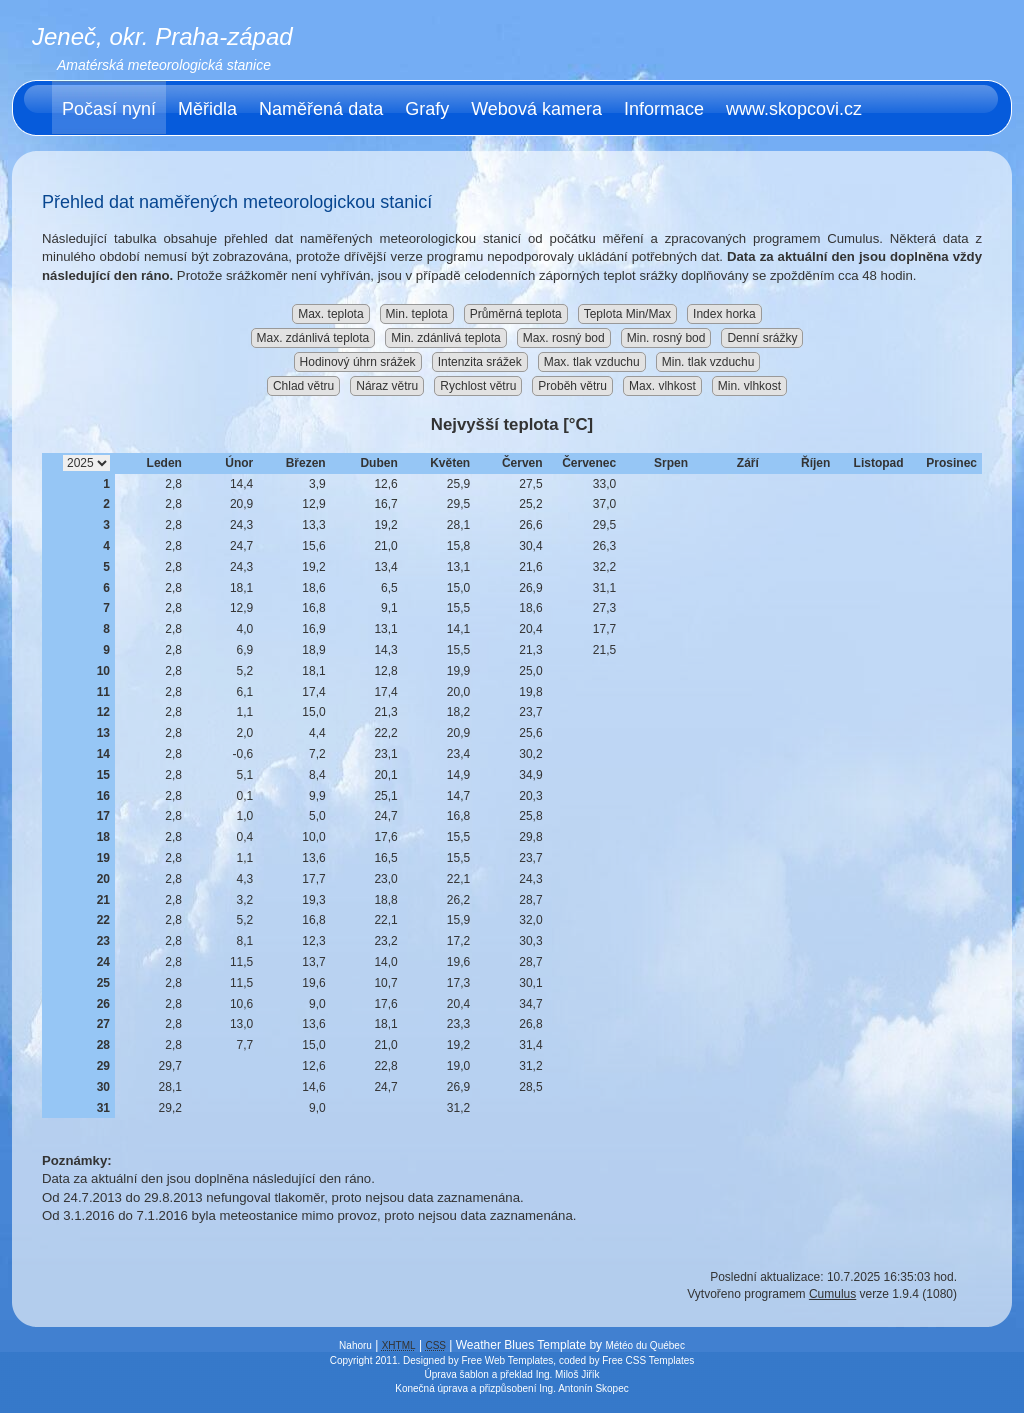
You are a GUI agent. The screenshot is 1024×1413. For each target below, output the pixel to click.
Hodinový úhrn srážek (358, 362)
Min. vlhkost (749, 386)
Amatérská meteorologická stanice (164, 65)
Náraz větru (387, 386)
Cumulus (832, 1294)
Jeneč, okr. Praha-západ (162, 36)
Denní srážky (762, 338)
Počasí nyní (109, 109)
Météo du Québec (645, 1345)
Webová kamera (536, 109)
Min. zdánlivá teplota (445, 338)
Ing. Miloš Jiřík (568, 1374)
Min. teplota (417, 314)
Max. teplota (330, 314)
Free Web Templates (507, 1360)
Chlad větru (303, 386)
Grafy (427, 109)
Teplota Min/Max (627, 314)
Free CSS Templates (648, 1360)
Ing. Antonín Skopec (584, 1388)
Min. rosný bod (666, 338)
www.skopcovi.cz (794, 109)
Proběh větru (572, 386)
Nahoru (355, 1345)
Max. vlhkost (662, 386)
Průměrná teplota (516, 314)
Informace (664, 109)
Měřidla (207, 109)
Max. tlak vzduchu (592, 362)
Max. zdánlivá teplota (313, 338)
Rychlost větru (478, 386)
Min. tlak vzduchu (708, 362)
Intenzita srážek (480, 362)
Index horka (724, 314)
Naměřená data (321, 109)
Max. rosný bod (564, 338)
